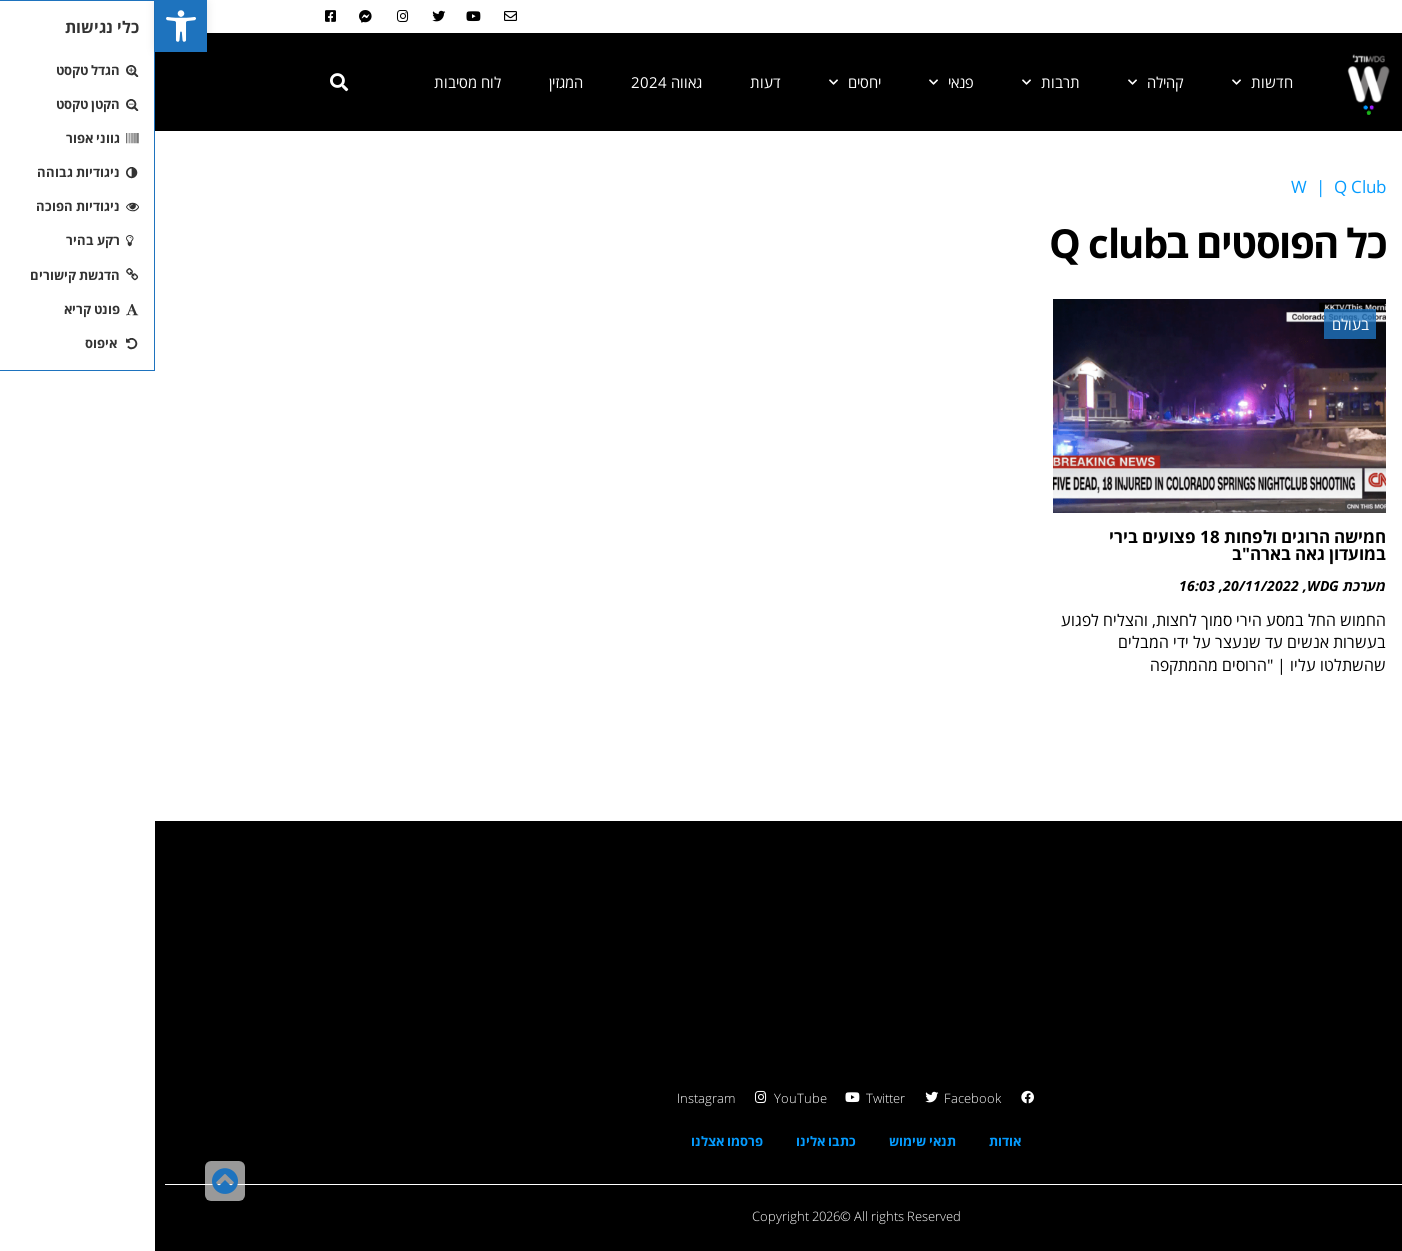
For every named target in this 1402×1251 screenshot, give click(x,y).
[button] (184, 82)
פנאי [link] (796, 82)
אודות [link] (850, 1141)
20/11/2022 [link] (1106, 585)
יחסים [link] (700, 82)
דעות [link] (610, 82)
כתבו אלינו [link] (671, 1141)
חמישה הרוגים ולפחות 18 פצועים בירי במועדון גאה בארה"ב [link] (1092, 545)
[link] (26, 26)
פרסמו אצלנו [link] (572, 1141)
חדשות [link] (1107, 82)
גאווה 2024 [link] (511, 82)
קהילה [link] (1001, 82)
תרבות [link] (896, 82)
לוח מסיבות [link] (312, 82)
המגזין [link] (411, 82)
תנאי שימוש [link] (767, 1141)
